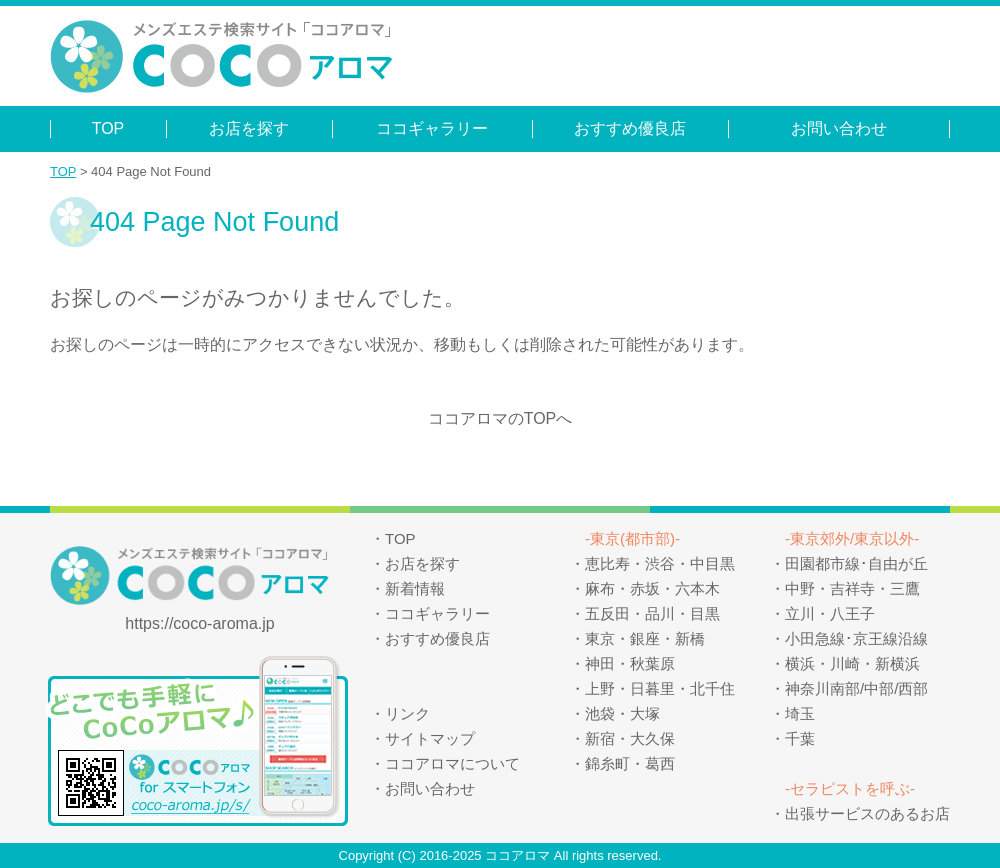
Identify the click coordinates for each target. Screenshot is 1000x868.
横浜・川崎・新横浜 (852, 663)
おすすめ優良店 (630, 128)
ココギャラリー (432, 128)
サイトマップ (430, 738)
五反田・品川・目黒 (652, 613)
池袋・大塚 (622, 713)
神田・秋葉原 (630, 663)
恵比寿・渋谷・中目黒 (660, 563)
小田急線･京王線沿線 (856, 638)
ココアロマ (517, 855)
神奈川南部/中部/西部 (856, 688)
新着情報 (415, 588)
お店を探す (249, 128)
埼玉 (800, 713)
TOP (108, 128)
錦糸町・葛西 (630, 763)
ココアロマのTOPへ (500, 418)
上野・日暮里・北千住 (660, 688)
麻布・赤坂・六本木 (652, 588)
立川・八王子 (830, 613)
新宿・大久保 (630, 738)
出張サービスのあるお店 (867, 813)
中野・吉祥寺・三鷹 (852, 588)
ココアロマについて (452, 763)
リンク (407, 713)
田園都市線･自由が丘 (856, 563)
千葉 (800, 738)
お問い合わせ (839, 128)
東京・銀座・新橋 (645, 638)
